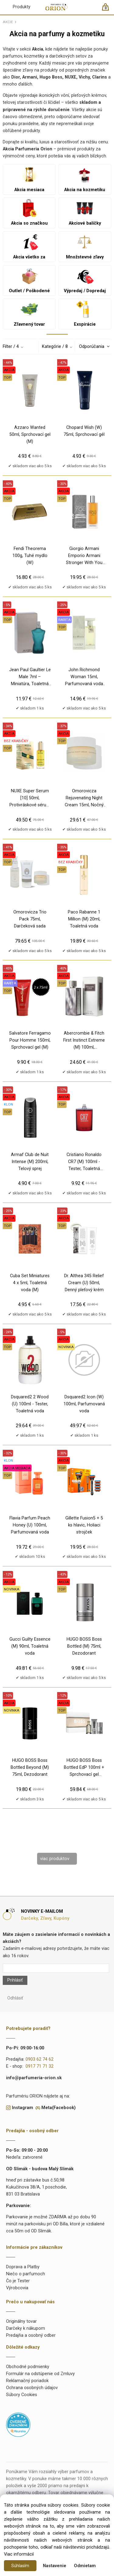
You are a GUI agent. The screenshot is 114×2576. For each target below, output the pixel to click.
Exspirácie (85, 313)
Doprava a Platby (23, 2266)
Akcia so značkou (29, 212)
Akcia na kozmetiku (84, 179)
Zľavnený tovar (29, 313)
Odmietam (85, 2565)
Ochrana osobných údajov (32, 2387)
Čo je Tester (18, 2280)
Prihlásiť (15, 1980)
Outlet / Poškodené (29, 280)
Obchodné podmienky (27, 2366)
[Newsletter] (56, 1968)
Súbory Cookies (21, 2394)
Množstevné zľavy (85, 246)
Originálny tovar (21, 2321)
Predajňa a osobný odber (31, 2335)
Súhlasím (20, 2565)
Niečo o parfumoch (25, 2273)
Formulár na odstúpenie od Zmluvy (40, 2373)
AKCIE (8, 22)
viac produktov (54, 1858)
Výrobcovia (17, 2287)
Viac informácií (19, 2554)
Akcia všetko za (29, 246)
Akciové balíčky (85, 212)
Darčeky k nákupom (25, 2328)
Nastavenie (54, 2565)
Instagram (22, 2107)
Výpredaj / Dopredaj (85, 280)
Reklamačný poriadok (27, 2380)
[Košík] (108, 9)
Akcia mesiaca (29, 179)
